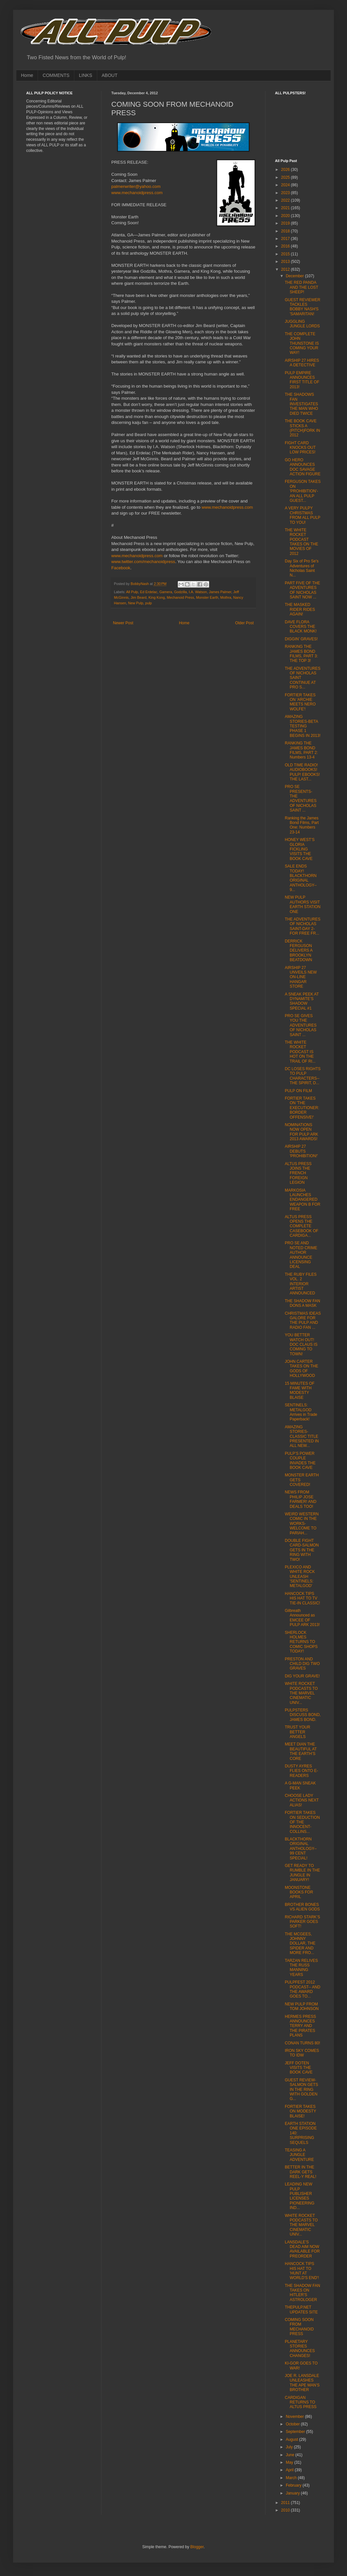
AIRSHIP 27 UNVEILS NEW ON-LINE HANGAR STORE (301, 977)
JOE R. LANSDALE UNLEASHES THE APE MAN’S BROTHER (302, 2382)
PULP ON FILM (298, 1090)
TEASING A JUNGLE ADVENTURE (299, 2155)
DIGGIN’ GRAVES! (301, 639)
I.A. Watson (198, 592)
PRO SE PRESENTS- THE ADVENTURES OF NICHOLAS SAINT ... (301, 798)
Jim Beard (139, 597)
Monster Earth (207, 597)
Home (27, 75)
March (292, 2478)
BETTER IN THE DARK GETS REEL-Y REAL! (300, 2172)
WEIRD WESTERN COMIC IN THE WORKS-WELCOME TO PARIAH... (302, 1523)
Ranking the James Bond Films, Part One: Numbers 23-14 (302, 825)
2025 (286, 177)
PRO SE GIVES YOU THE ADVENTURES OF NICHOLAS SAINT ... (301, 1025)
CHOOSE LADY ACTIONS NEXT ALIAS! (302, 1800)
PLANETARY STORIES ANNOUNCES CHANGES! (300, 2348)
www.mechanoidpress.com (137, 192)
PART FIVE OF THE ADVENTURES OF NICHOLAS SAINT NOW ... (302, 590)
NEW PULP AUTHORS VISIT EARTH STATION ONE (302, 904)
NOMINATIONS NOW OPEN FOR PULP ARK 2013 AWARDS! (301, 1132)
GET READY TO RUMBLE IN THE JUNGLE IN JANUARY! (302, 1872)
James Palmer (220, 592)
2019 (286, 223)
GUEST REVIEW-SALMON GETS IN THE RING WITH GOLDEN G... (301, 2089)
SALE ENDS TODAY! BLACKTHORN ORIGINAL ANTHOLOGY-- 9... (301, 878)
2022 (286, 200)
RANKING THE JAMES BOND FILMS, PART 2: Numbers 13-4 (301, 750)
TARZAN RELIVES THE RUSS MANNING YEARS (301, 1967)
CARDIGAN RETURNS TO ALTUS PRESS (301, 2402)
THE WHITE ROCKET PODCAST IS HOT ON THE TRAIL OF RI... (300, 1052)
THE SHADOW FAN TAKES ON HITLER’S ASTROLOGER (302, 2292)
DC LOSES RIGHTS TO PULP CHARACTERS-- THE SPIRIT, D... (302, 1076)
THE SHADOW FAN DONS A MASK (302, 1303)
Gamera (165, 592)
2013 (286, 261)
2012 (286, 269)
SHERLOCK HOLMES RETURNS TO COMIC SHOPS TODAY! (301, 1642)
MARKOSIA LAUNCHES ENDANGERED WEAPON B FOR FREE (302, 1200)
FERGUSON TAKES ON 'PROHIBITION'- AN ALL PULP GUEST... (303, 491)
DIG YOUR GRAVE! (302, 1676)
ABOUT (110, 75)
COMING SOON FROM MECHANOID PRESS (299, 2326)
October (293, 2424)
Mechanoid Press (180, 597)
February (294, 2485)
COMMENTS (56, 75)
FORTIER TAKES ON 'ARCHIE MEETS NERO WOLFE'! (300, 702)
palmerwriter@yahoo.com (135, 186)
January (293, 2493)
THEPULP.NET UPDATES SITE (301, 2309)
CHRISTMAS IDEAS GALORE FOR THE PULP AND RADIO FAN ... (303, 1320)
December (295, 276)
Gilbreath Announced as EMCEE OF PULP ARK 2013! (302, 1617)
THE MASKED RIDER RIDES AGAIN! (300, 609)
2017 (286, 238)
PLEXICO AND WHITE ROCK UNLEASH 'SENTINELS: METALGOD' (300, 1576)
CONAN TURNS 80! (302, 2043)
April (290, 2470)
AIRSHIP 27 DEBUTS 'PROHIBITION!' (301, 1151)
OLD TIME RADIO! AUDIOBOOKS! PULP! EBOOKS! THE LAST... (302, 772)
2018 (286, 231)
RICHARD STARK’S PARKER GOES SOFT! (302, 1922)
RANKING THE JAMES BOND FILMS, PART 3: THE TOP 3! (301, 653)
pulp (148, 603)
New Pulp (135, 603)
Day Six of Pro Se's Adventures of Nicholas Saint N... (302, 568)
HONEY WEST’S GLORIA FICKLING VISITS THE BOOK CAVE (300, 849)
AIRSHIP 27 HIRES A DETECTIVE (302, 362)
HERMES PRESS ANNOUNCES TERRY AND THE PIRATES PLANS (300, 2026)
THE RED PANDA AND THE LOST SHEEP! (301, 287)
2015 (286, 254)
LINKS (85, 75)
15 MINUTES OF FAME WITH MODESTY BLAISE (300, 1390)
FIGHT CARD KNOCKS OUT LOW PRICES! (300, 448)
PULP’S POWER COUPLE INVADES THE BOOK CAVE (300, 1460)
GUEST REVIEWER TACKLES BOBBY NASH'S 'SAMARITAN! (302, 307)
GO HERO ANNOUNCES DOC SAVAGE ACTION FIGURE (302, 467)
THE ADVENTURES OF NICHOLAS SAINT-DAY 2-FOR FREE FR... (302, 926)
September (296, 2431)
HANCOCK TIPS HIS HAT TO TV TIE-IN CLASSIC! (302, 1598)
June (290, 2455)
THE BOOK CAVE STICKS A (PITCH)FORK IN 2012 (302, 428)
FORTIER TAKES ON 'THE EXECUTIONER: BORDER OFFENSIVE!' (302, 1108)
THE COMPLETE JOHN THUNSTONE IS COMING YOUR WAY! (302, 343)
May (290, 2462)
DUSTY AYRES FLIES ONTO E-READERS (301, 1771)
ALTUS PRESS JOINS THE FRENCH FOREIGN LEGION (298, 1173)
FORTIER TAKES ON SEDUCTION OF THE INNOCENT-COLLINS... (302, 1822)
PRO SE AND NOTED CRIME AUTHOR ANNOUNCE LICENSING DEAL (301, 1255)
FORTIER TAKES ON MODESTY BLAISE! (300, 2111)
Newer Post (123, 623)
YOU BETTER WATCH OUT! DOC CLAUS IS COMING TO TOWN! (301, 1344)
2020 (286, 215)
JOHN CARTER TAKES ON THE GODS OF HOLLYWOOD (301, 1368)
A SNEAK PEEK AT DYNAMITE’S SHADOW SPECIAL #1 (302, 1001)
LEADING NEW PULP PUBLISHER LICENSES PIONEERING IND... (299, 2196)
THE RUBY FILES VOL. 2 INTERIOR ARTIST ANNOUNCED (301, 1284)
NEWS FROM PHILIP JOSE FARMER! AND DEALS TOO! (300, 1499)
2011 (286, 2502)
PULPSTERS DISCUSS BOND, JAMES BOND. (303, 1715)
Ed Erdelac (148, 592)
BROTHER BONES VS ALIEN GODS (302, 1906)
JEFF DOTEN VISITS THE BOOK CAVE (299, 2068)
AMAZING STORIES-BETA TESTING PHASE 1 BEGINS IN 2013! (302, 726)
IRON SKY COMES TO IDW (302, 2052)
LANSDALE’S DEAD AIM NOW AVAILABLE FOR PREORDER (302, 2249)
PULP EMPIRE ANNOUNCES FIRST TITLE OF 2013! (302, 380)
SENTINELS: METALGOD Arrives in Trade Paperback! (301, 1412)
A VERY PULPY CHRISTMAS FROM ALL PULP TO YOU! (302, 515)
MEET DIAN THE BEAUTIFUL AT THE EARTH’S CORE (301, 1751)
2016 (286, 246)
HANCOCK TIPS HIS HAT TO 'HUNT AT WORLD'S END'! (302, 2270)
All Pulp (132, 592)
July (290, 2447)
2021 (286, 208)
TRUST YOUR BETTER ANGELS (297, 1732)
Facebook (120, 567)
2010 (286, 2510)
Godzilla (180, 592)
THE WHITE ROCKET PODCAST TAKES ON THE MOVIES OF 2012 (301, 542)
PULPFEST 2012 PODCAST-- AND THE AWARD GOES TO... (302, 1989)
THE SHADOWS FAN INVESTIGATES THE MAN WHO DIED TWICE (301, 404)
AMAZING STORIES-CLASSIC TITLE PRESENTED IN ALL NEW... (302, 1436)
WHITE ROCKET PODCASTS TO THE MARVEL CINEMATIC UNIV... (301, 1693)
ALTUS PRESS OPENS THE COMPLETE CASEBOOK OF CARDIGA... (301, 1226)
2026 (286, 169)
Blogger (197, 2547)
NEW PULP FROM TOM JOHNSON (302, 2006)
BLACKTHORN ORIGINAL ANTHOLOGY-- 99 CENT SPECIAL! (301, 1848)
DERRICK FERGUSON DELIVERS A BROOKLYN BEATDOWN (298, 950)
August (292, 2439)
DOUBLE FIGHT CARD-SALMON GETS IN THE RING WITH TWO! (302, 1550)
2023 (286, 193)
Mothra (225, 597)
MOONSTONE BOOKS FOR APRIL (299, 1892)
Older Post (244, 623)
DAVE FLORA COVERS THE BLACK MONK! (301, 627)
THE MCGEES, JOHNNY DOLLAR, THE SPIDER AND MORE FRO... (300, 1943)
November (295, 2416)
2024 (286, 185)
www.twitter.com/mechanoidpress (143, 561)
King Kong (157, 597)
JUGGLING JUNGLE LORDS (302, 323)
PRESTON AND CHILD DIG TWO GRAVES (302, 1664)
